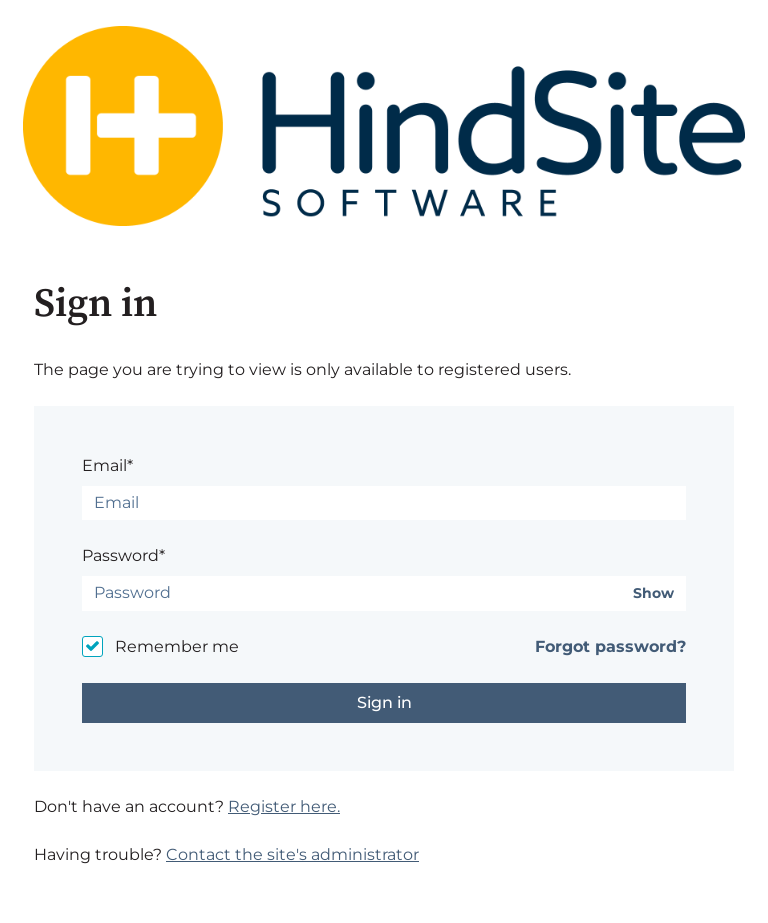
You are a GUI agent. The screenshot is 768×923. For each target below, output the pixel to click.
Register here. (284, 806)
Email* (107, 465)
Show (653, 593)
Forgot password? (610, 646)
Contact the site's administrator (292, 854)
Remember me (177, 646)
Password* (123, 555)
